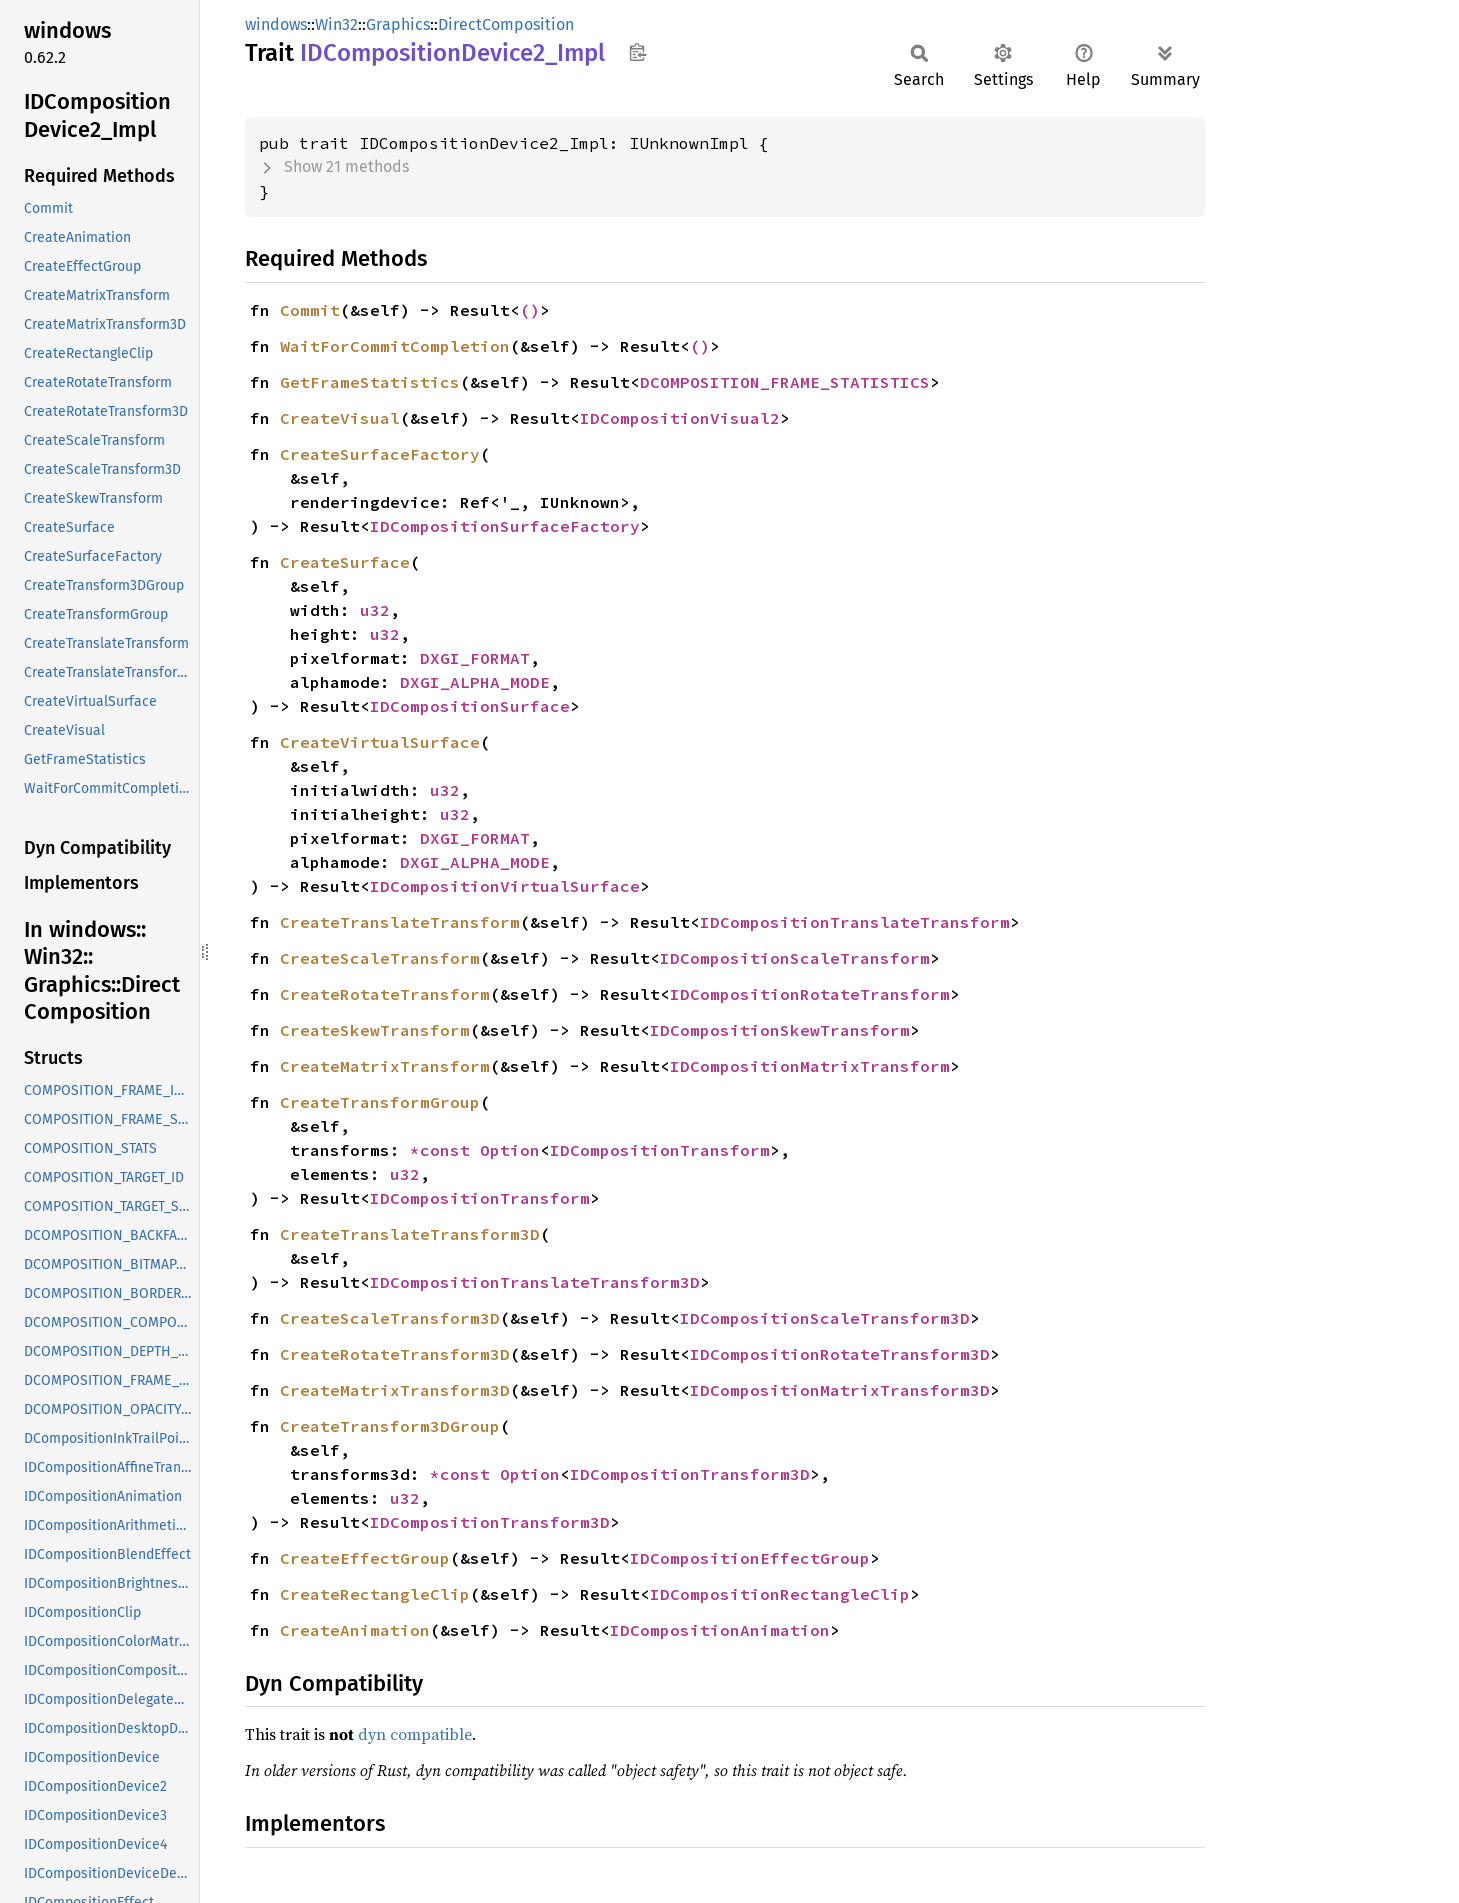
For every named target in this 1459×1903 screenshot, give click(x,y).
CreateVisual (340, 418)
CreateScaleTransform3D (390, 1318)
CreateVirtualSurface (380, 742)
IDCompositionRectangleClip (780, 1594)
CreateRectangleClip (375, 1594)
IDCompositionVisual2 (680, 418)
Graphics (398, 24)
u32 (375, 610)
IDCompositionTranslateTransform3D (535, 1282)
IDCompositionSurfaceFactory (505, 526)
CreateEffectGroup (365, 1558)
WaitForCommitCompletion (395, 346)
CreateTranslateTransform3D (410, 1234)
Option (510, 1150)
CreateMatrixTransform (385, 1066)
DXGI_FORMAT (475, 658)
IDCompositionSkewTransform (780, 1030)
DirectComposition (506, 24)
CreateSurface (345, 562)
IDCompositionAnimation (720, 1630)
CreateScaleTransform (380, 958)
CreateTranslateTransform (400, 922)
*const (445, 1150)
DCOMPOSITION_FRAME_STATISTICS (785, 382)
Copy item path (637, 52)
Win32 (336, 24)
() (530, 310)
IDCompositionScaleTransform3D (825, 1318)
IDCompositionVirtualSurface (505, 886)
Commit (310, 310)
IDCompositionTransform (660, 1150)
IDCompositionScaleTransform (795, 958)
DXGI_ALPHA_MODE (475, 682)
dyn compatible (415, 1734)
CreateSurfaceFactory (380, 454)
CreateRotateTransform (385, 994)
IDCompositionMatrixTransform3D (840, 1390)
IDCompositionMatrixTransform (810, 1066)
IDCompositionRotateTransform (810, 994)
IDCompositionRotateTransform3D (840, 1354)
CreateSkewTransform (375, 1030)
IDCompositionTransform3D (690, 1474)
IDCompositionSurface (470, 706)
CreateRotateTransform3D (395, 1354)
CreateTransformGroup (380, 1102)
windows (276, 24)
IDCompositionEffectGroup (750, 1558)
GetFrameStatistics (370, 382)
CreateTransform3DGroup (390, 1426)
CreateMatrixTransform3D (395, 1390)
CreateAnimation (355, 1630)
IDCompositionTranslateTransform (855, 922)
